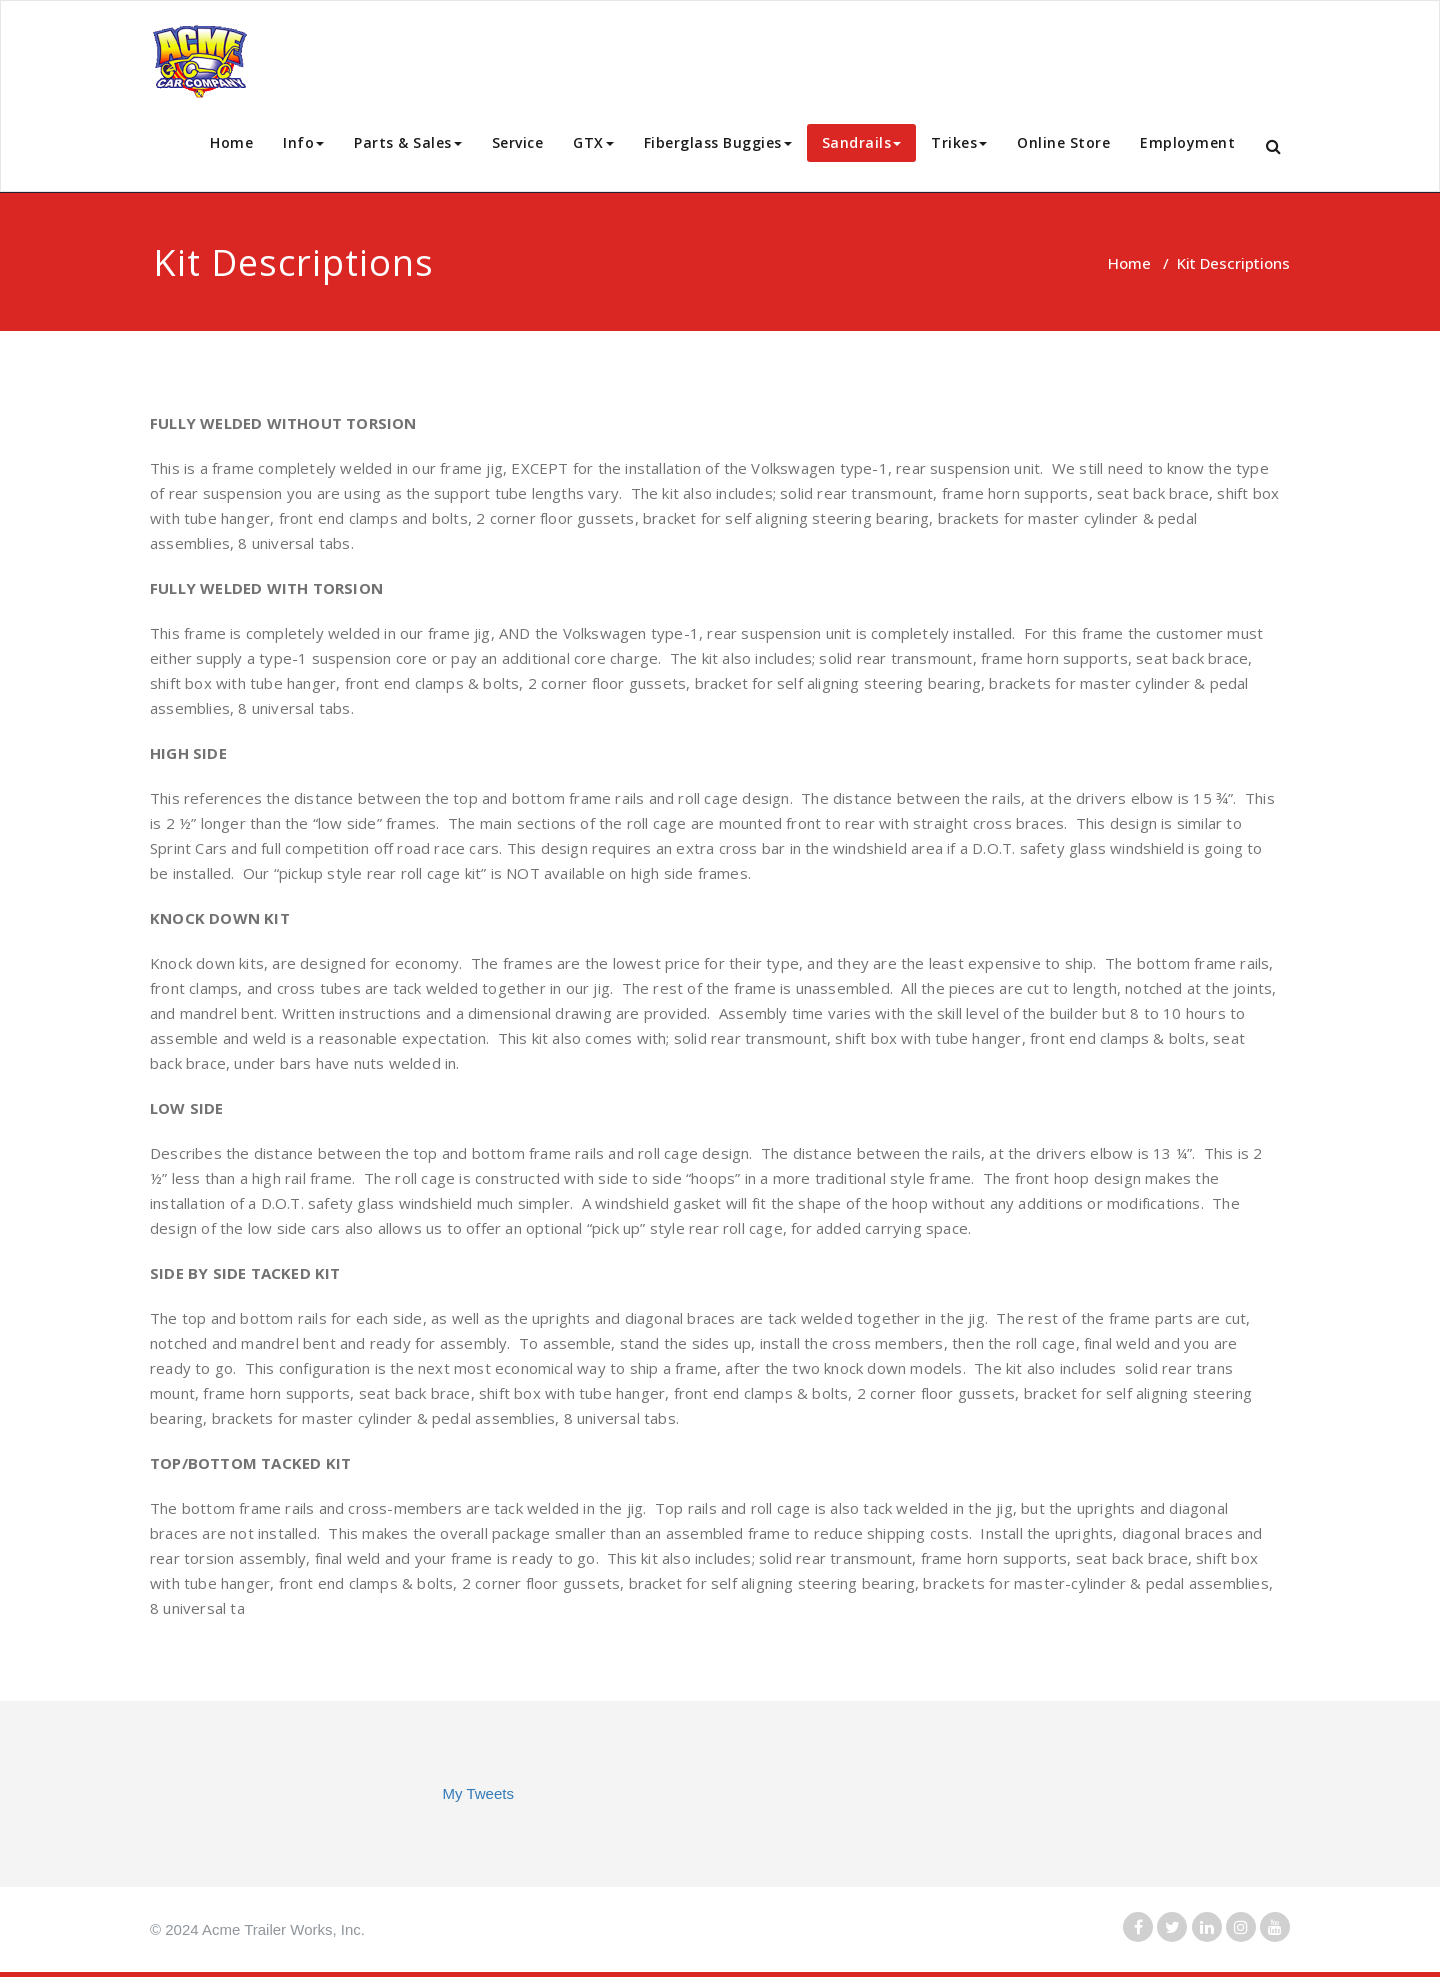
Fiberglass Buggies (718, 142)
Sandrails (862, 142)
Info (303, 142)
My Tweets (478, 1793)
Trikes (959, 142)
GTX (593, 142)
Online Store (1063, 142)
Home (231, 142)
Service (518, 142)
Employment (1187, 142)
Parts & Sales (408, 142)
